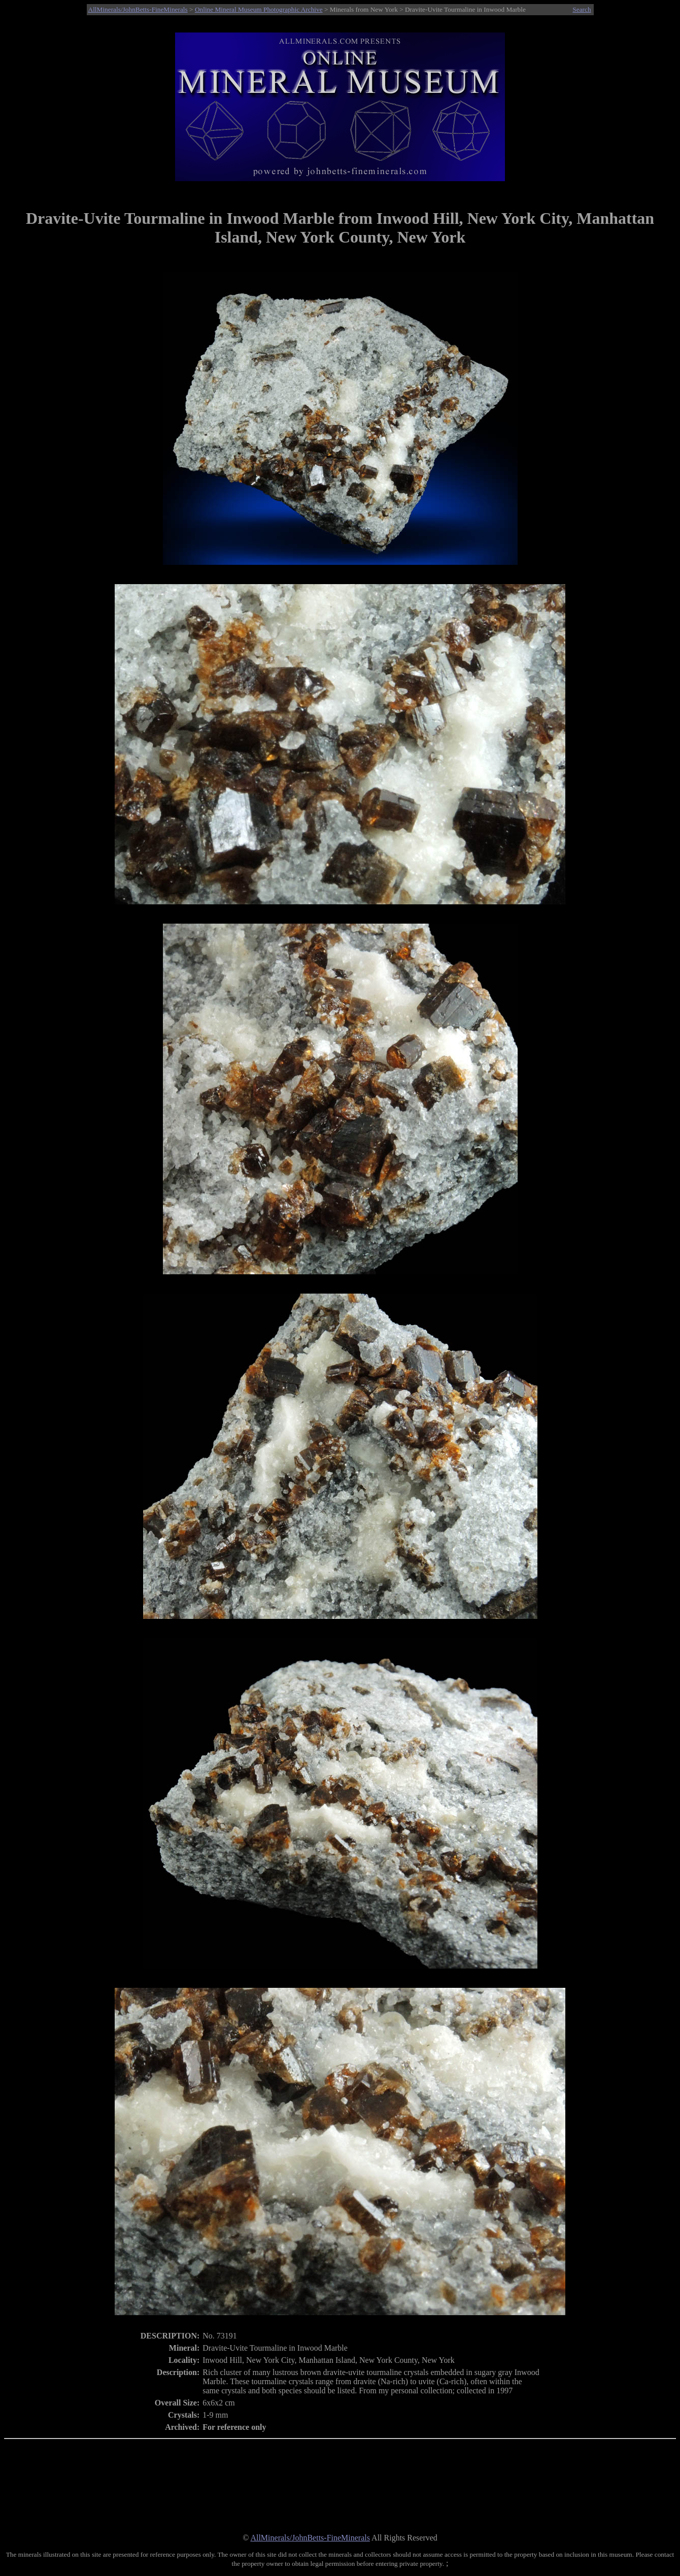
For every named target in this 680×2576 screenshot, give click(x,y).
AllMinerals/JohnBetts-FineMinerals (138, 9)
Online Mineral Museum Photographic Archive (259, 9)
